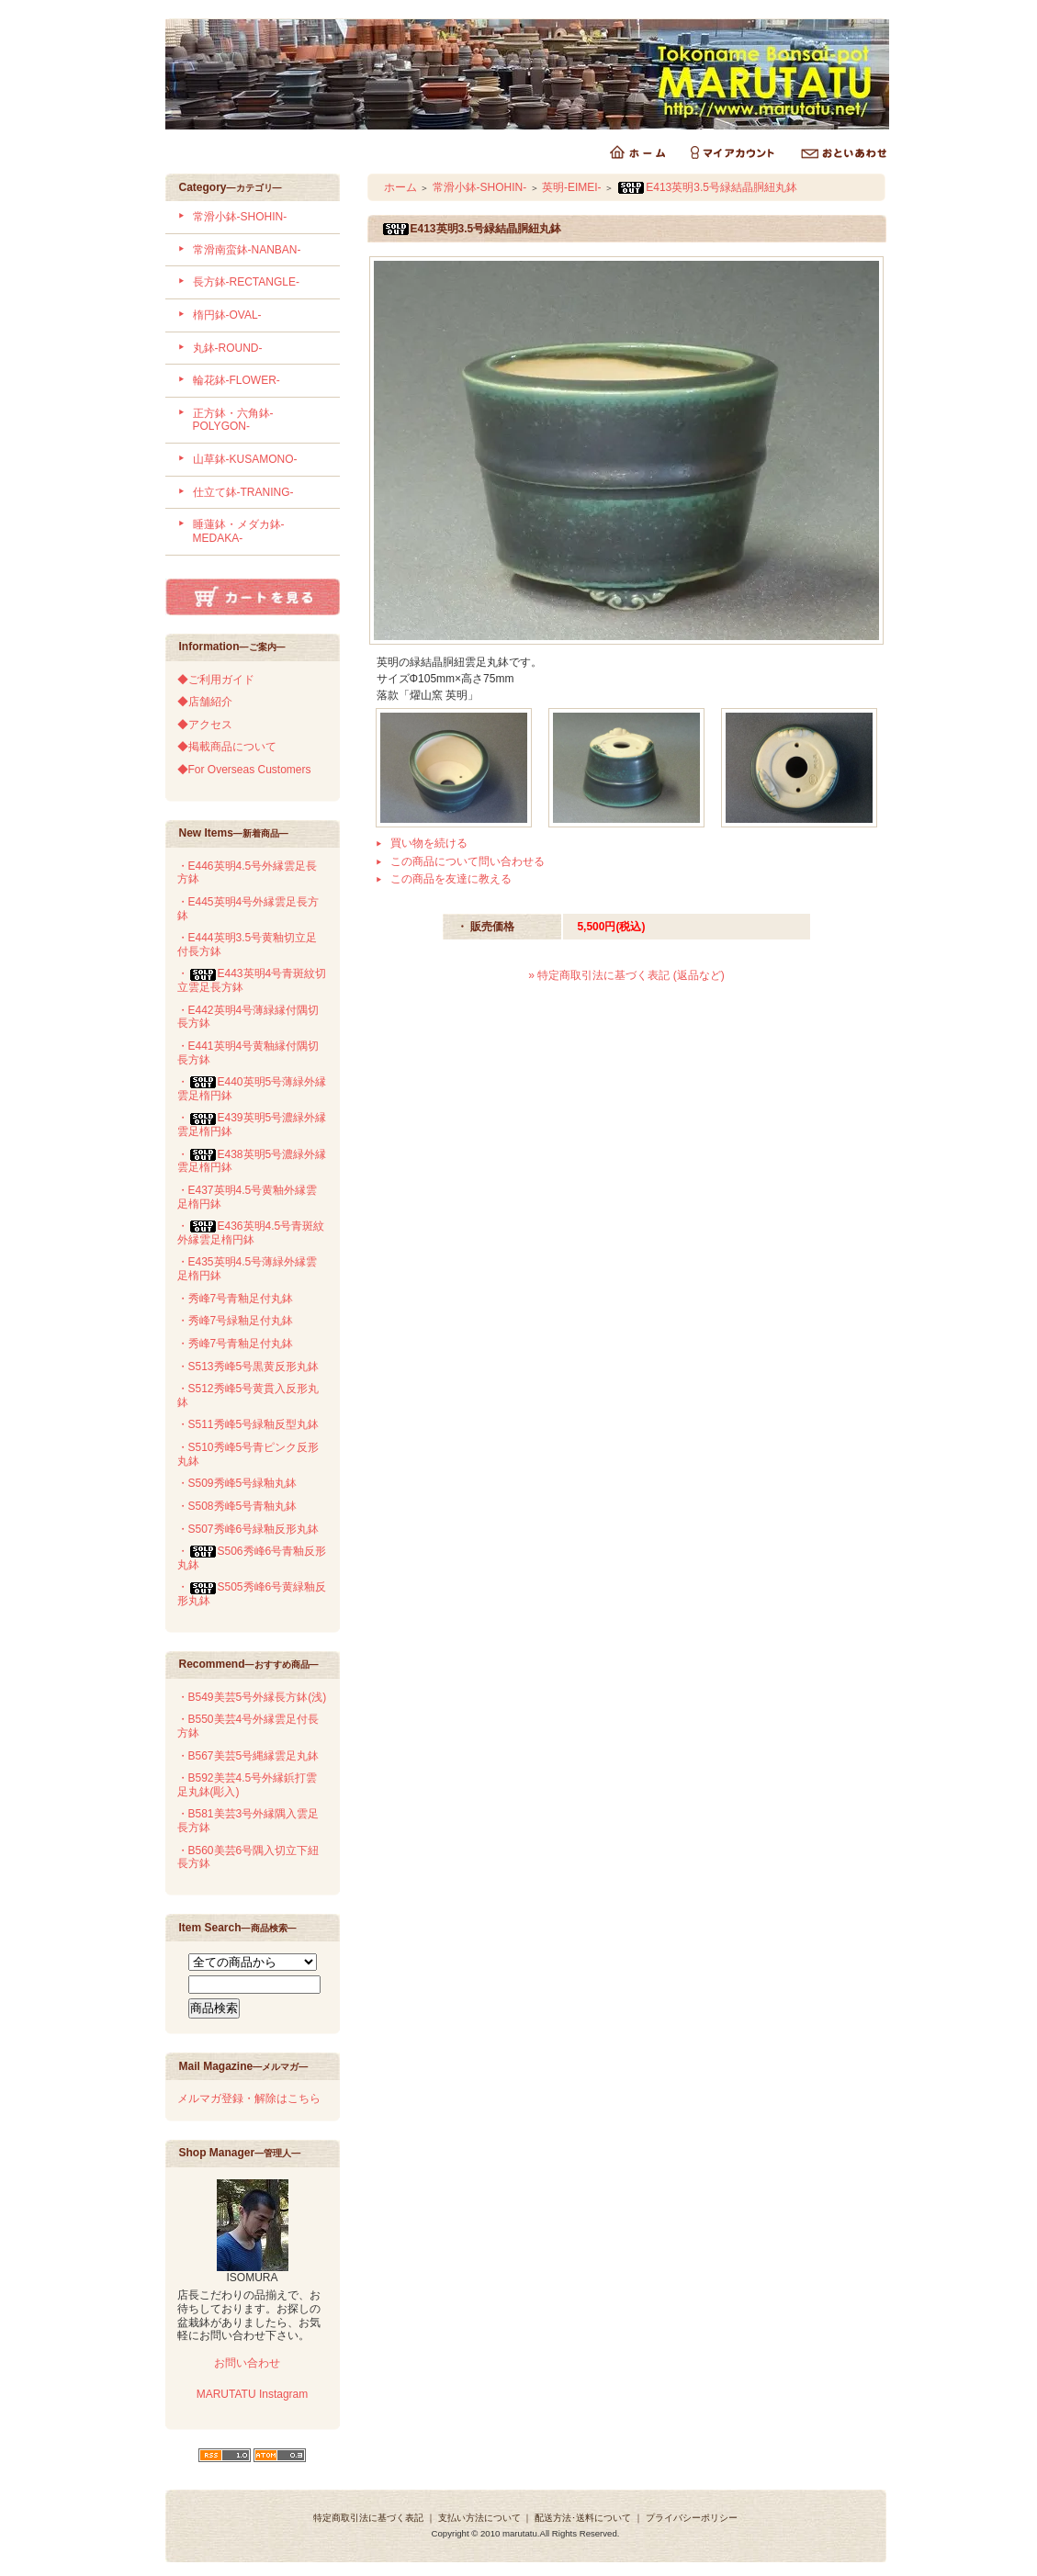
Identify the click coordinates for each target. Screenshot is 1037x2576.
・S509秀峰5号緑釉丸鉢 (237, 1483)
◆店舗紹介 (204, 701)
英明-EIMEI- (572, 187)
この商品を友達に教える (451, 878)
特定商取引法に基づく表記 (368, 2518)
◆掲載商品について (226, 746)
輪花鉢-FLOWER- (236, 380)
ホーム (400, 187)
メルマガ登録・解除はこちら (249, 2098)
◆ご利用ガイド (215, 679)
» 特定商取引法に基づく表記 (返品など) (626, 975)
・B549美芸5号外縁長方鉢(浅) (252, 1697)
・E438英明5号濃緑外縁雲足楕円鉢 (252, 1161)
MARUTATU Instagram (253, 2394)
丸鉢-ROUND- (228, 348)
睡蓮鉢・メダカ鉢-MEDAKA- (239, 531)
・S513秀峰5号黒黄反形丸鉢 (248, 1366)
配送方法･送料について (583, 2518)
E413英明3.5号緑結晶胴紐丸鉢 (706, 187)
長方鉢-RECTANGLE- (246, 282)
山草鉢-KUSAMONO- (245, 459)
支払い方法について (479, 2518)
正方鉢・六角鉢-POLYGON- (233, 420)
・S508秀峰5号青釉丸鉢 (237, 1506)
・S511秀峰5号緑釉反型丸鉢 (248, 1424)
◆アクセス (204, 724)
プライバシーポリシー (692, 2518)
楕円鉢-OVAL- (227, 315)
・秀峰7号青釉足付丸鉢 (235, 1298)
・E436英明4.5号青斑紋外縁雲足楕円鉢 (251, 1233)
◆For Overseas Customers (244, 769)
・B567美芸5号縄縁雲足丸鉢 (248, 1755)
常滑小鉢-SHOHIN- (240, 216)
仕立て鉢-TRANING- (243, 492)
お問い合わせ (244, 2363)
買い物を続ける (429, 843)
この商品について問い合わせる (467, 861)
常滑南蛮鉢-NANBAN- (247, 249)
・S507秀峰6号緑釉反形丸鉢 (248, 1529)
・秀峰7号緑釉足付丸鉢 (235, 1320)
